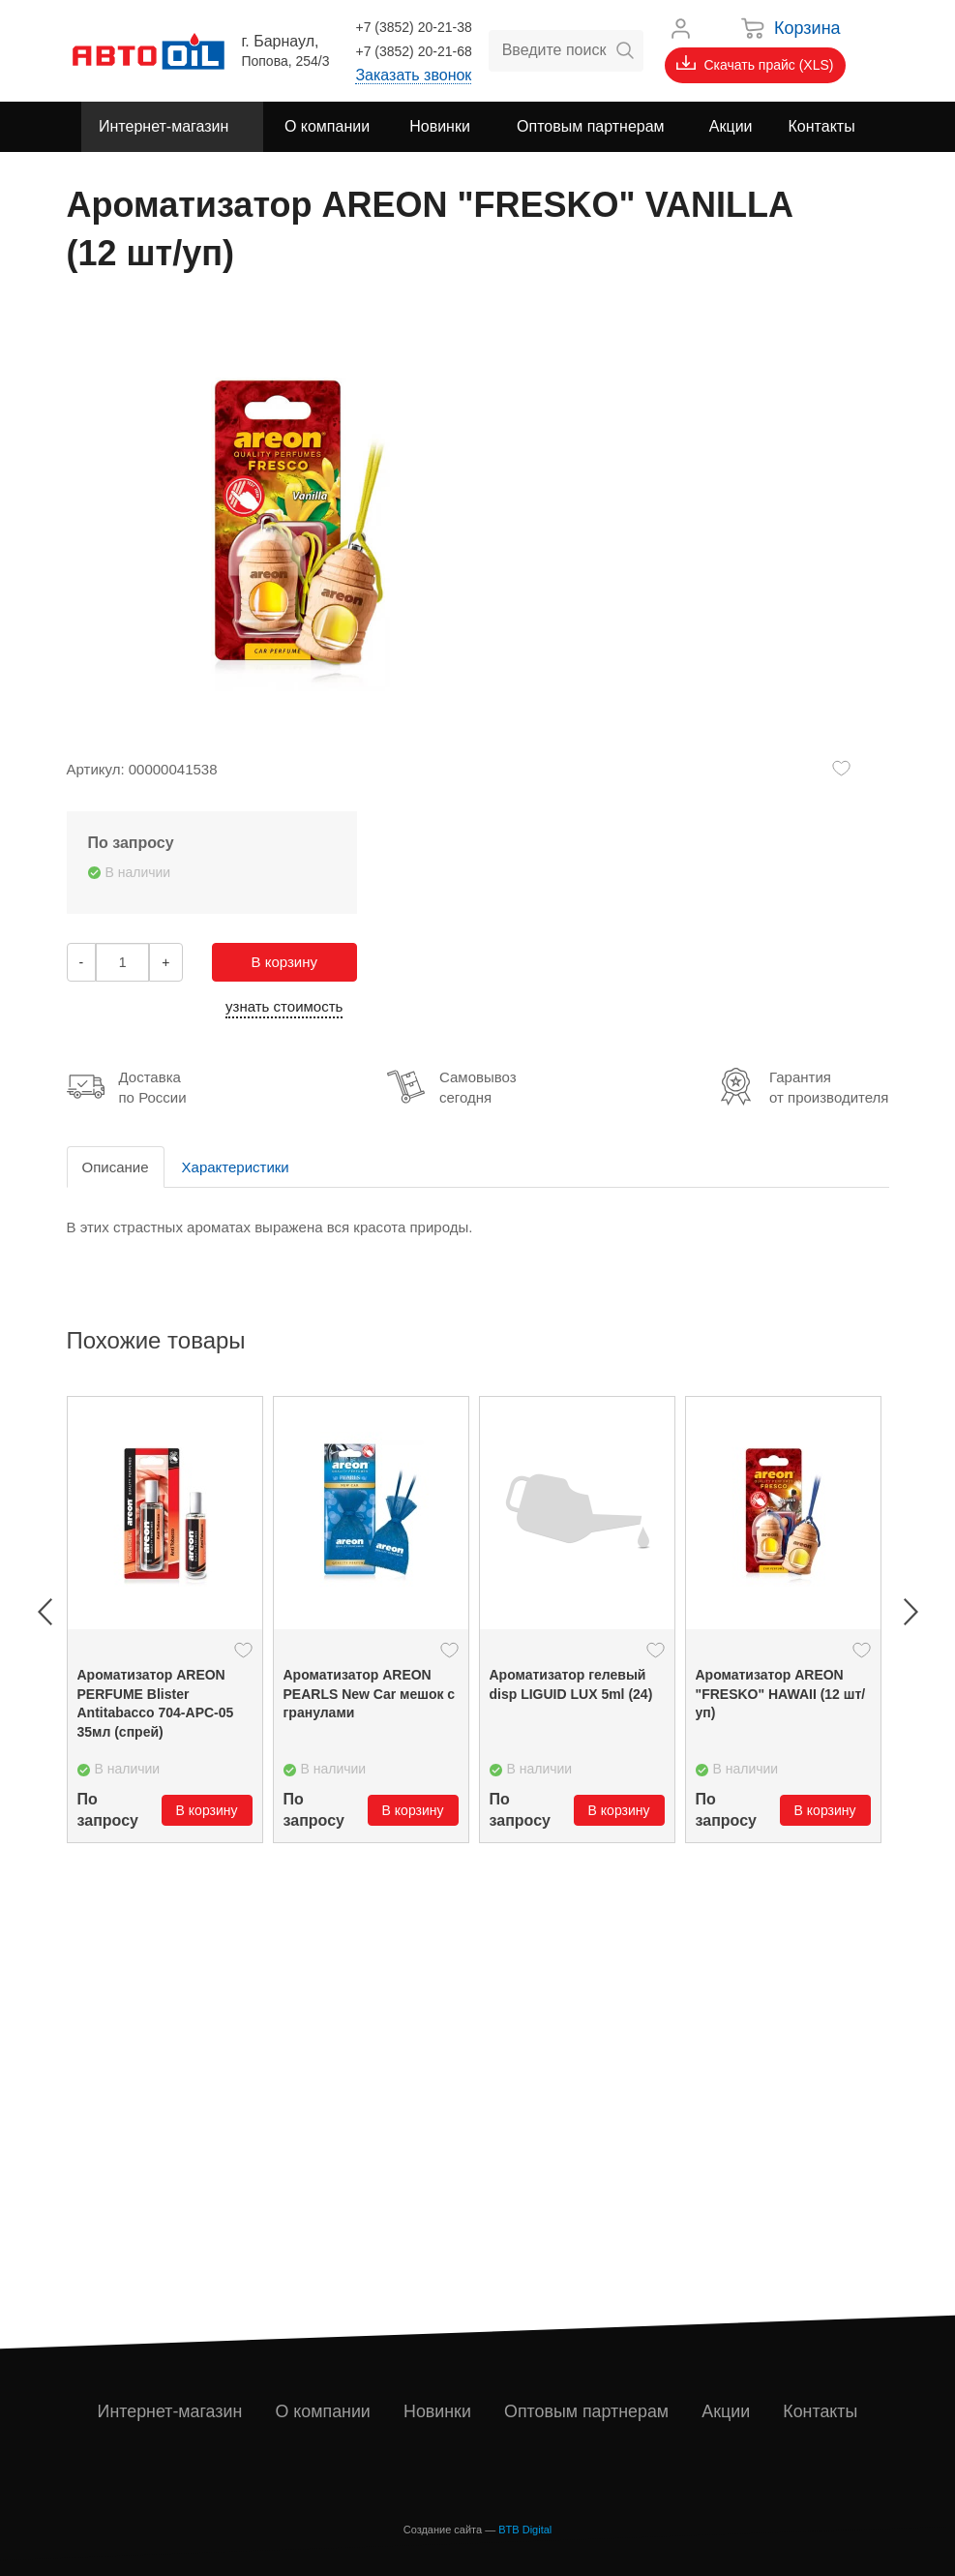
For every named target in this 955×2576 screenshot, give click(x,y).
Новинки (437, 2411)
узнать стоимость (284, 1006)
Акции (726, 2411)
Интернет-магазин (170, 2411)
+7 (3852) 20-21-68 (413, 51)
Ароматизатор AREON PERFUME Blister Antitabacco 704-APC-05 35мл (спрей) (155, 1703)
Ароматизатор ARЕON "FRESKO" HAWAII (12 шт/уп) (781, 1693)
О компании (323, 2411)
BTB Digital (525, 2529)
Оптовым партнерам (587, 2411)
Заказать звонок (413, 75)
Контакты (820, 2411)
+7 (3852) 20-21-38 (413, 27)
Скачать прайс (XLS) (755, 64)
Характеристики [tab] (235, 1167)
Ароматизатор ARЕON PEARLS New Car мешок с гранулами (370, 1693)
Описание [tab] (115, 1167)
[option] (165, 1619)
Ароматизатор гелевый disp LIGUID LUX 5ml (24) (571, 1684)
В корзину (284, 962)
